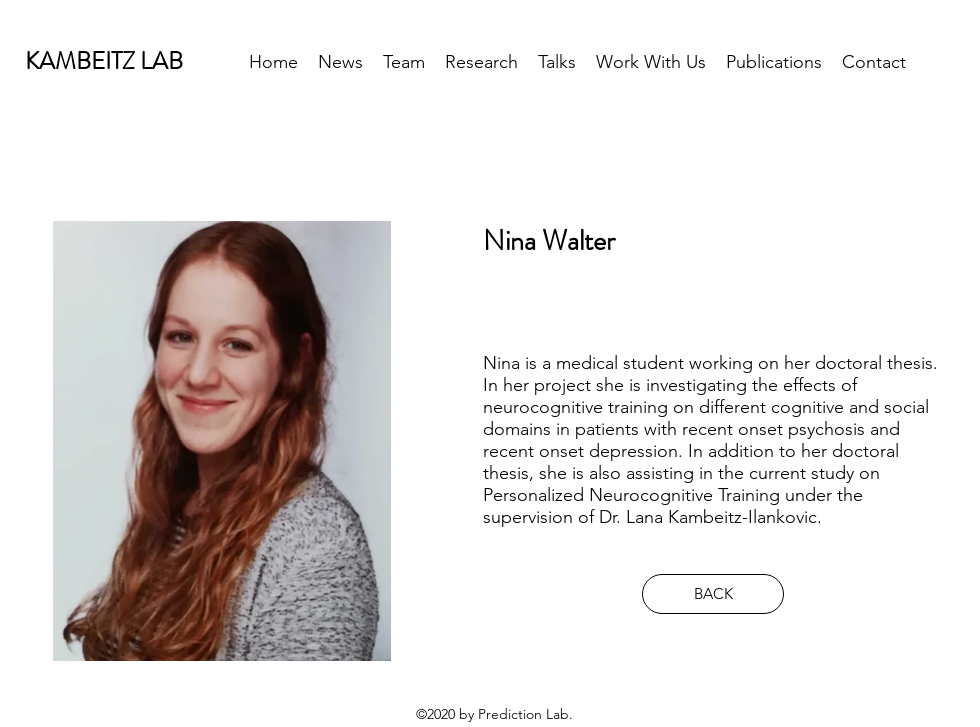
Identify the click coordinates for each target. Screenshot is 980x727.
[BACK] (713, 594)
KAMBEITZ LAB (104, 61)
